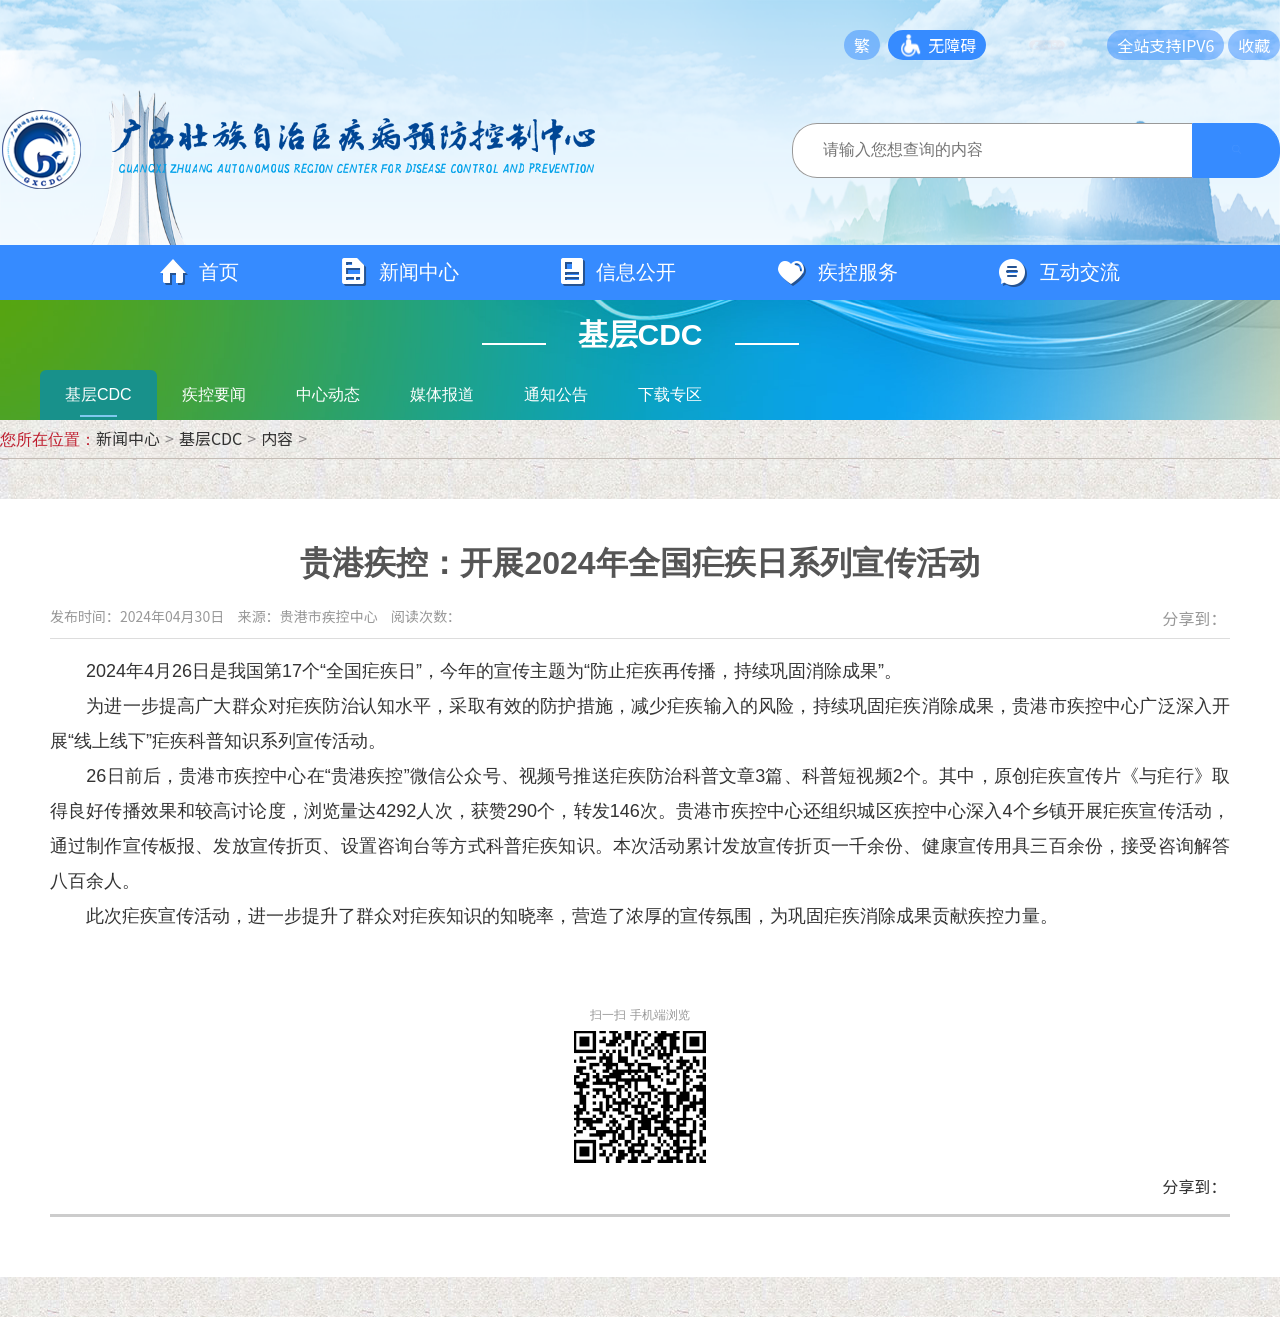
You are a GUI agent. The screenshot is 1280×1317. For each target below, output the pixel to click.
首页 (199, 273)
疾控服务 (837, 273)
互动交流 (1059, 273)
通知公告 (556, 394)
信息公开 (617, 272)
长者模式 (1062, 45)
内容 (277, 438)
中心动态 (328, 394)
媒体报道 (442, 394)
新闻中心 (399, 272)
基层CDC (98, 394)
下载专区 (670, 394)
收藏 (1254, 45)
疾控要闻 (214, 394)
